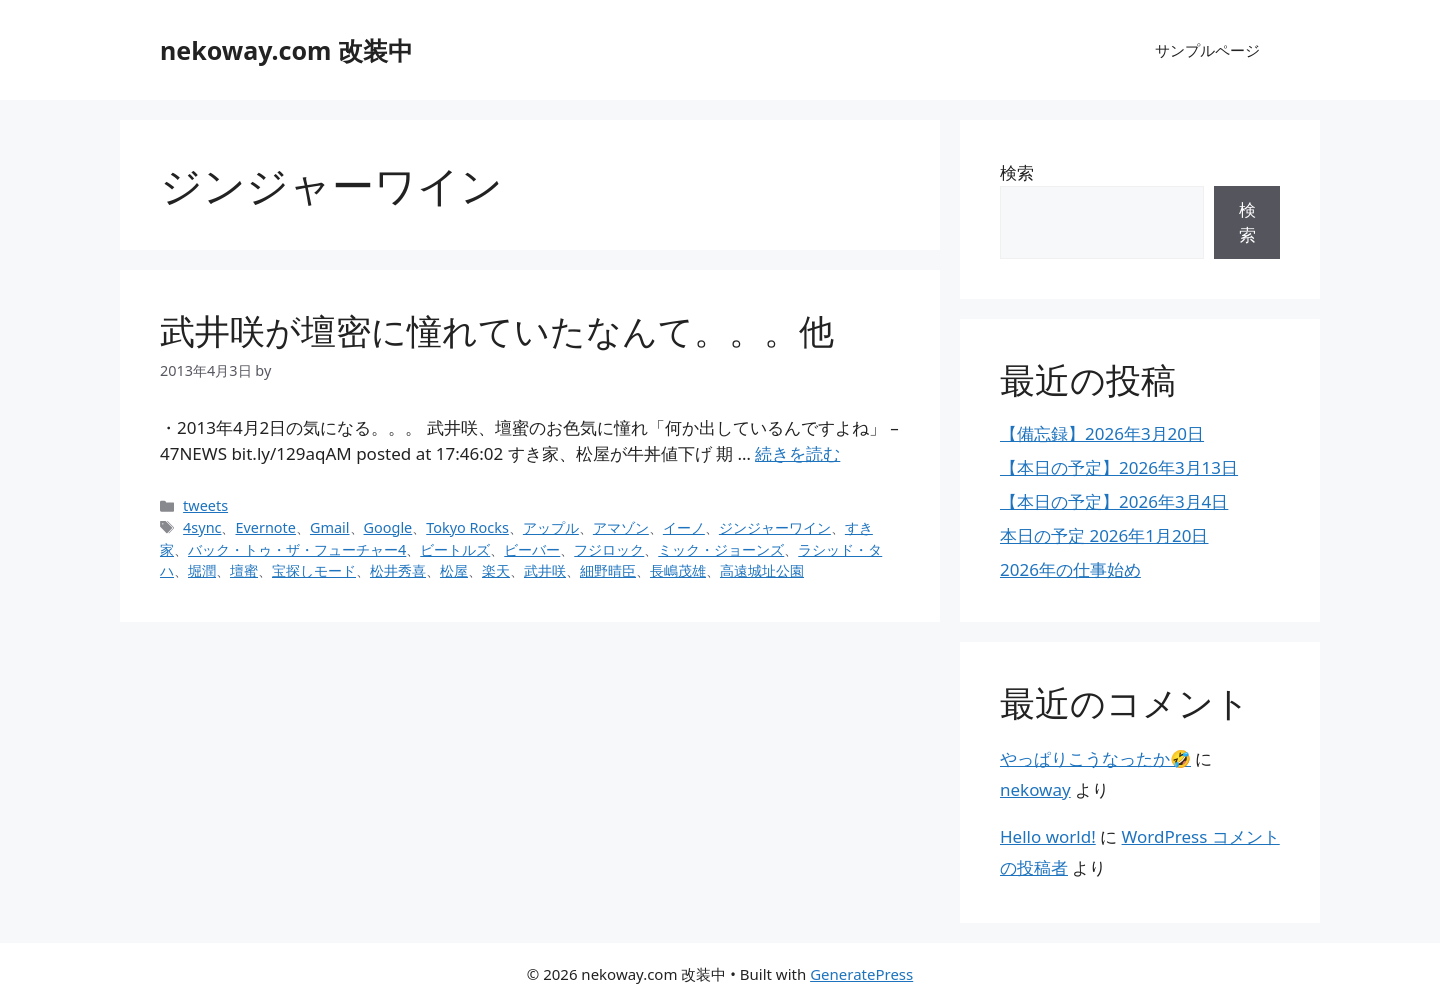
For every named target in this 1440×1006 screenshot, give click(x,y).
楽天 (496, 570)
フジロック (609, 549)
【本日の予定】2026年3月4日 (1114, 501)
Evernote (265, 527)
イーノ (684, 527)
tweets (205, 505)
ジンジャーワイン (775, 527)
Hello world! (1048, 836)
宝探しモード (314, 570)
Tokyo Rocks (467, 527)
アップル (551, 527)
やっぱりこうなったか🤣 (1095, 758)
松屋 (454, 570)
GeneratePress (861, 974)
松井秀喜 (398, 570)
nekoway (1035, 789)
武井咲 (545, 570)
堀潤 (202, 570)
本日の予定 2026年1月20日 (1104, 535)
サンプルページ (1207, 50)
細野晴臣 (608, 570)
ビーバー (532, 549)
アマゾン (621, 527)
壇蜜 (244, 570)
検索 (1017, 172)
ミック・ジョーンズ (721, 549)
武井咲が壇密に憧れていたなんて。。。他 (497, 330)
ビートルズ (455, 549)
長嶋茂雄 (678, 570)
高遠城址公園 (762, 570)
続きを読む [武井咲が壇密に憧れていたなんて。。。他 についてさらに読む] (797, 453)
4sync (202, 527)
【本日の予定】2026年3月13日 (1119, 467)
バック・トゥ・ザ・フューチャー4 (297, 549)
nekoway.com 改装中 (286, 50)
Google (388, 527)
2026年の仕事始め (1070, 569)
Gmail (330, 527)
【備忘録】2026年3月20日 (1102, 433)
